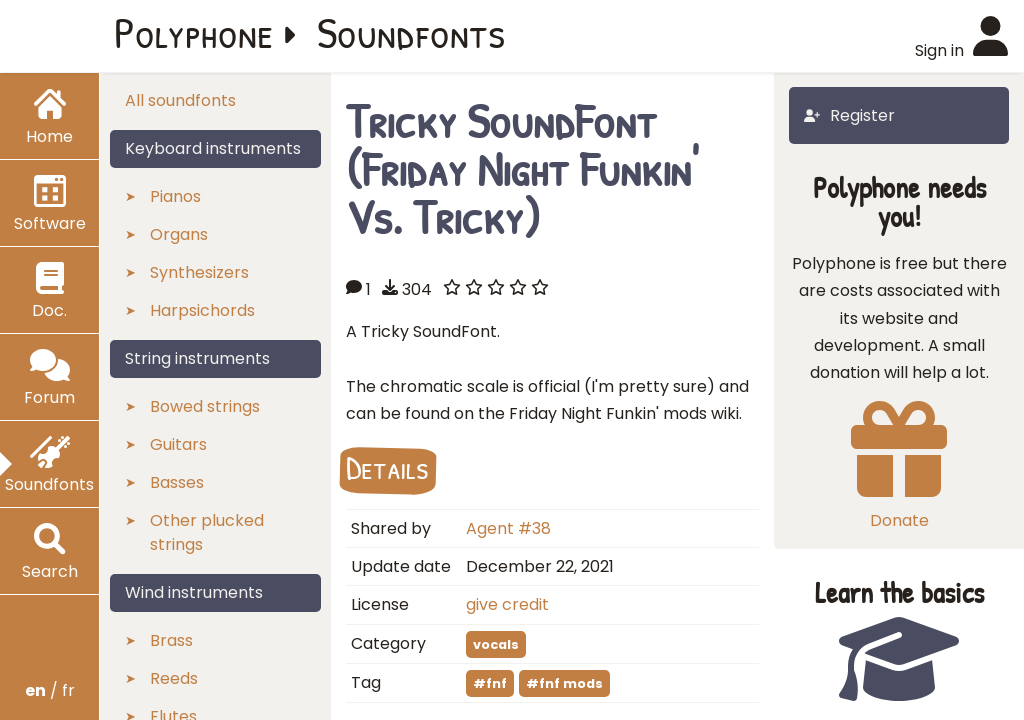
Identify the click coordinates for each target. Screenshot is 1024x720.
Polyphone (194, 32)
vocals (496, 644)
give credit (507, 604)
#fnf (490, 683)
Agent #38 (508, 528)
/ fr (50, 690)
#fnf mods (564, 683)
